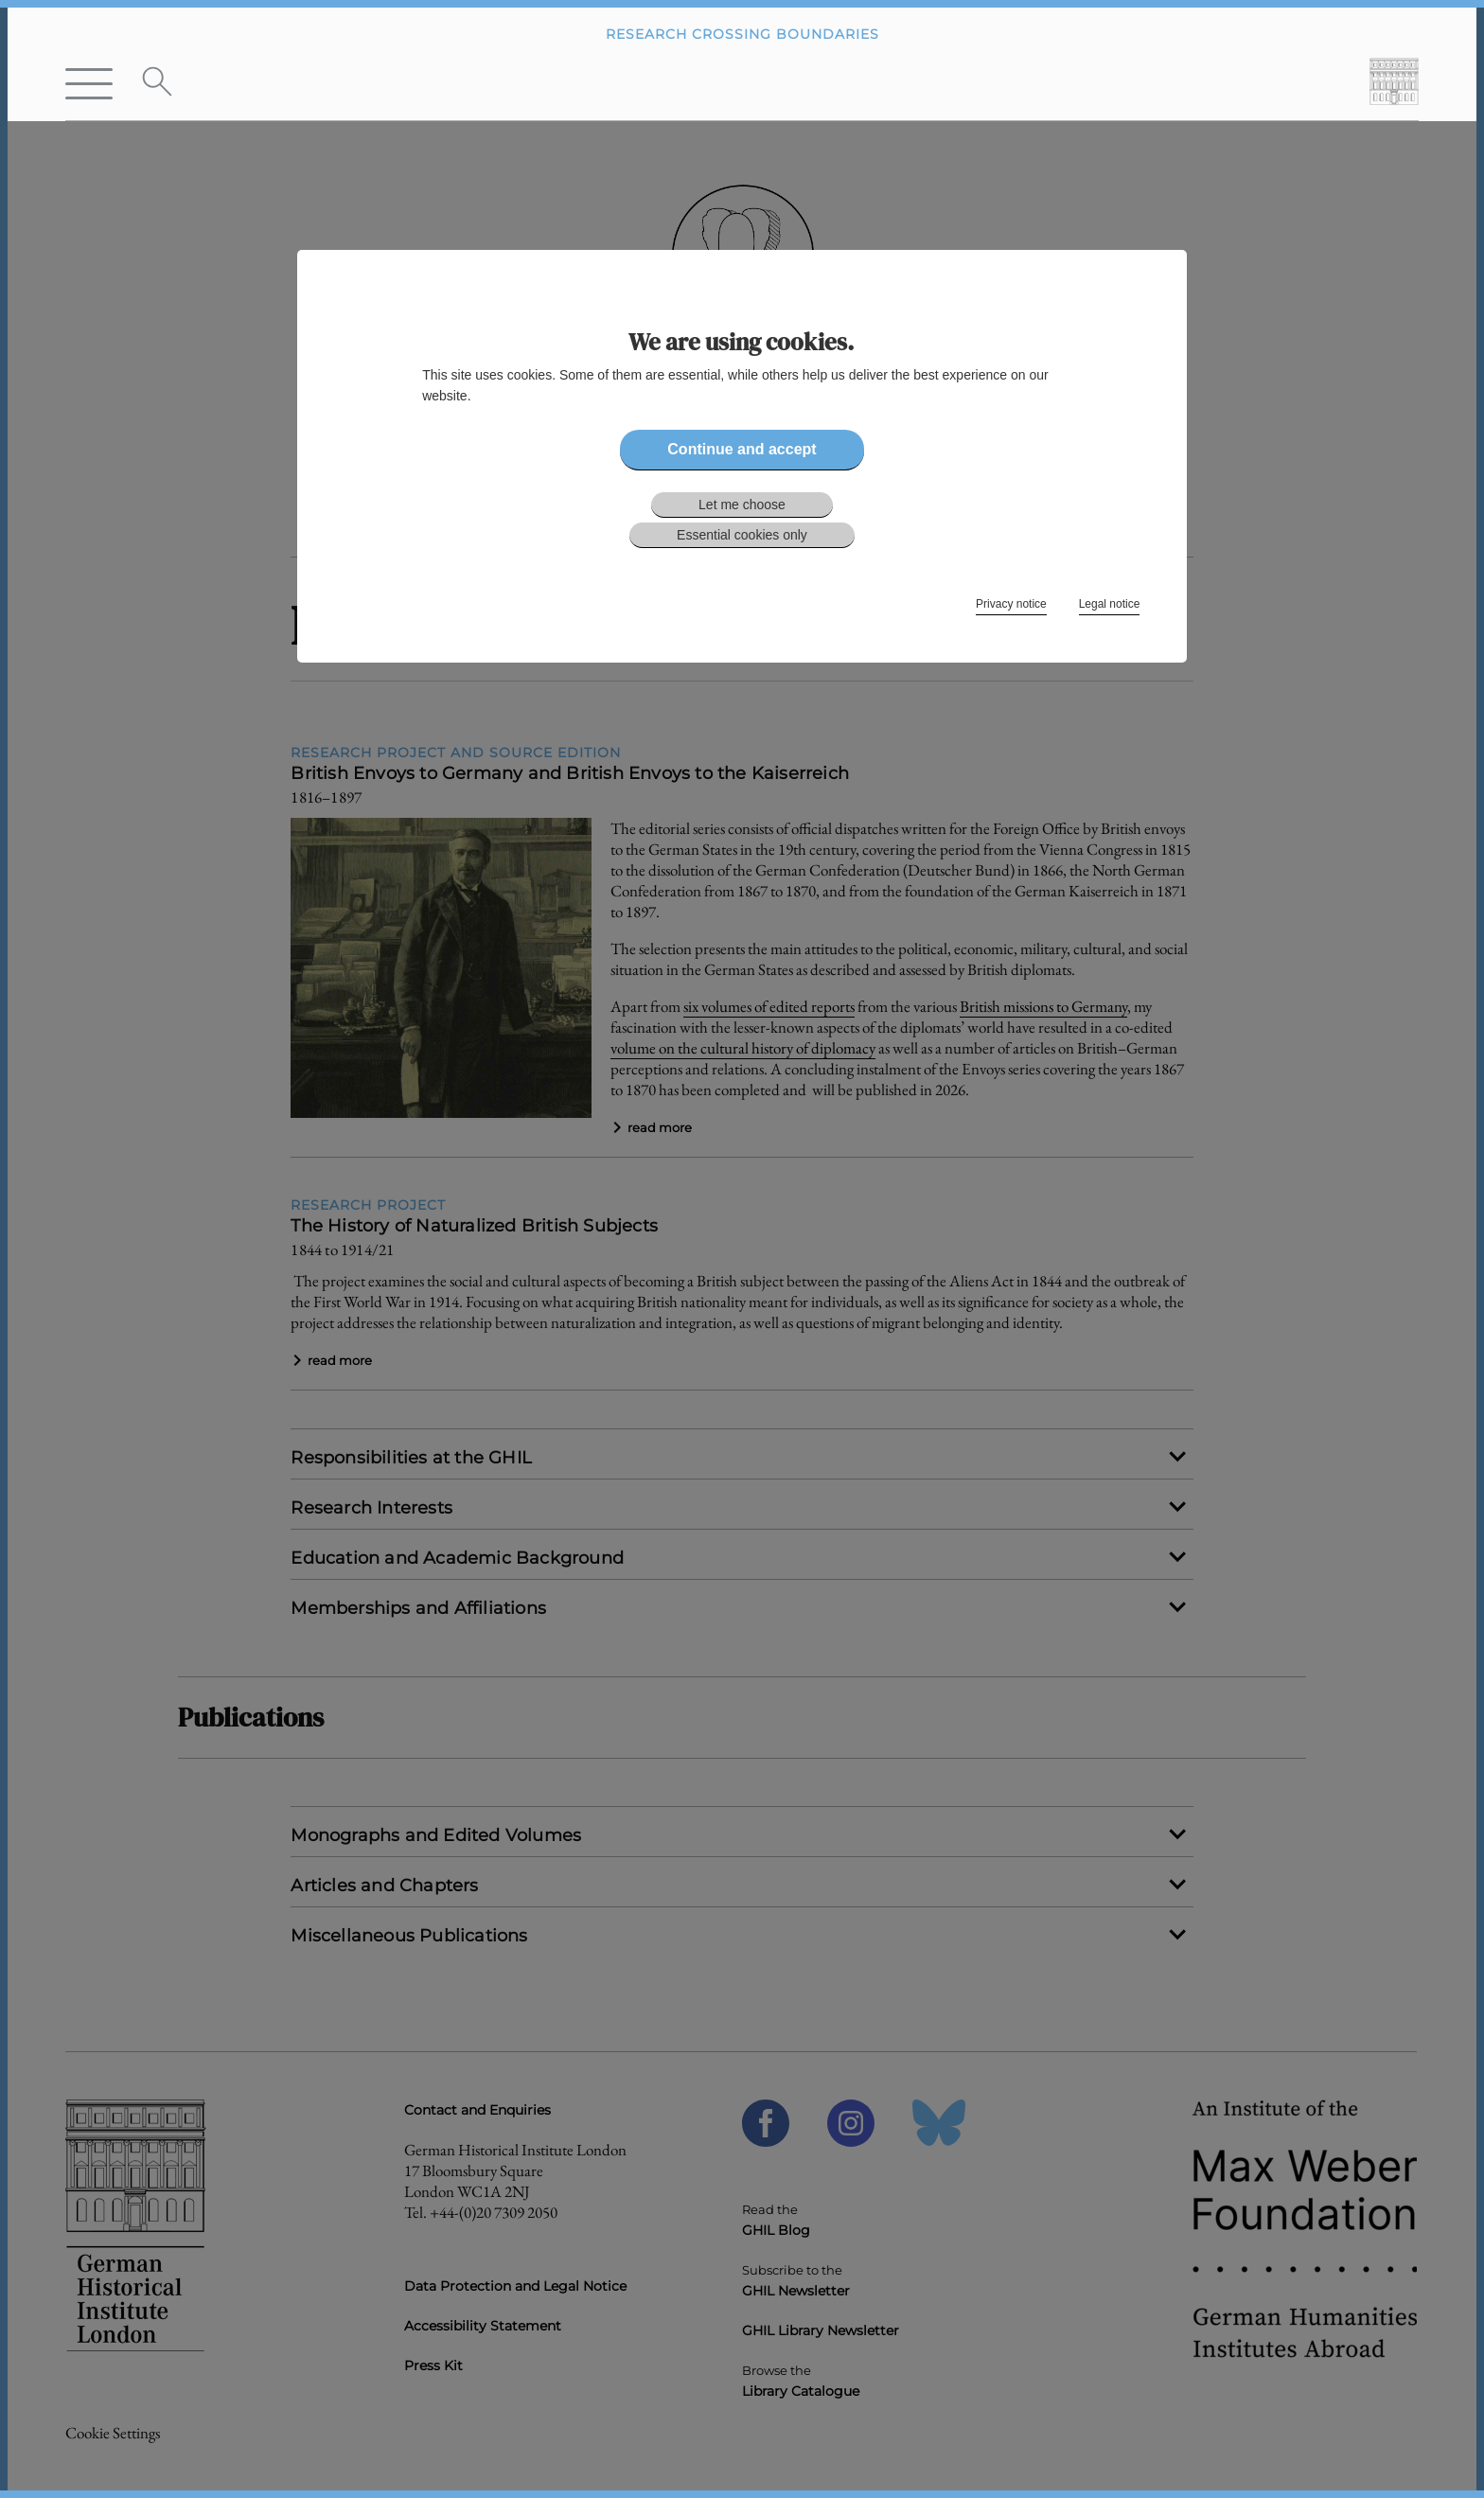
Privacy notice (1011, 604)
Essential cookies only (742, 534)
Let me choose (742, 504)
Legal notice (1109, 604)
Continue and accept (741, 449)
